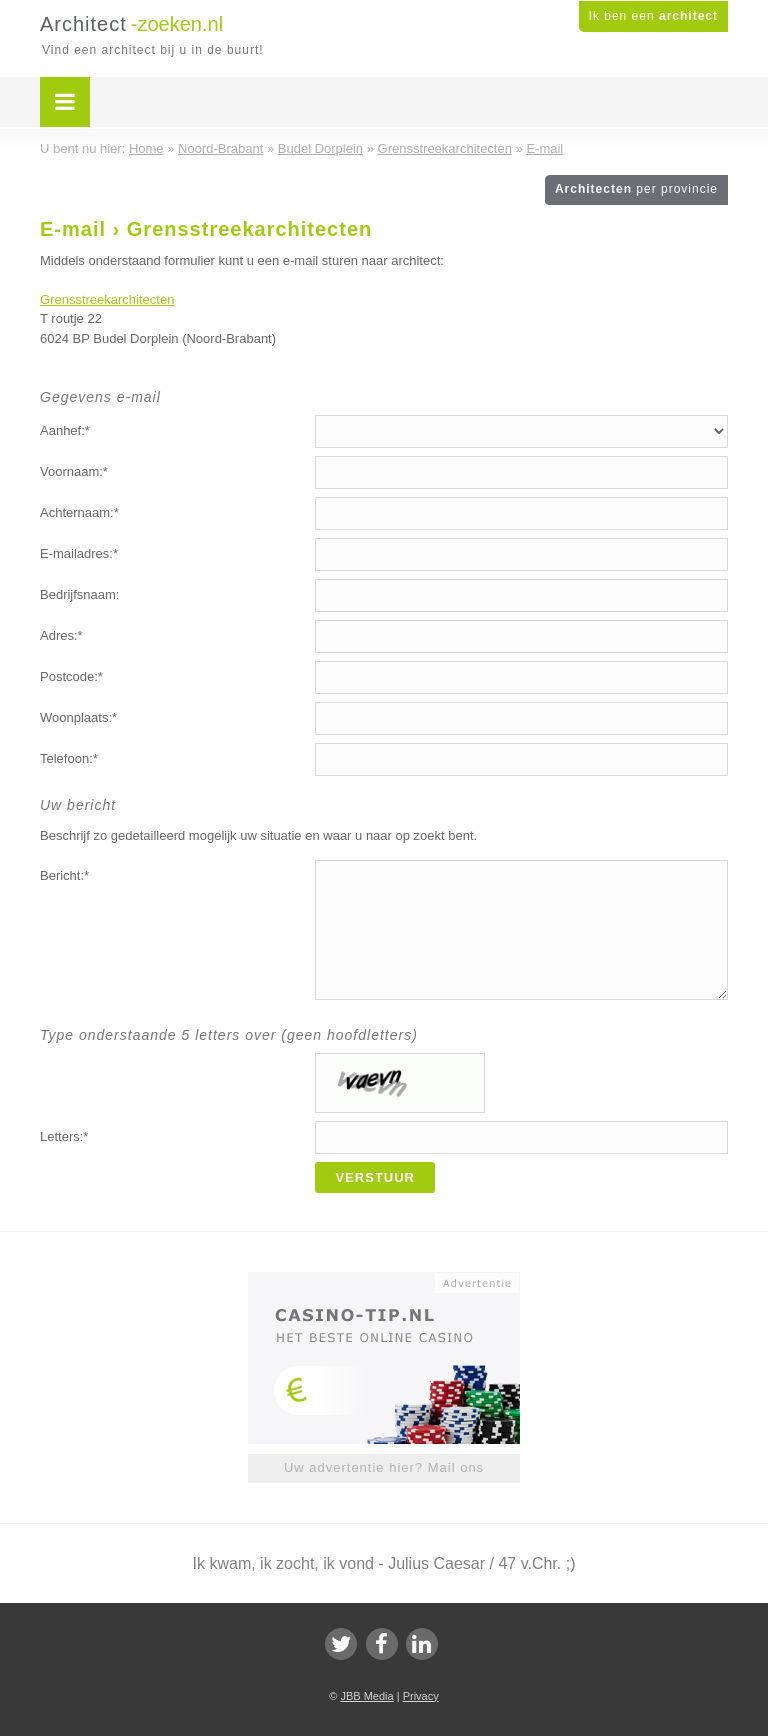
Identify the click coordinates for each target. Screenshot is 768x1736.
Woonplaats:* (78, 717)
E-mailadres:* (79, 553)
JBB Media (366, 1696)
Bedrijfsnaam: (79, 594)
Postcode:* (71, 676)
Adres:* (61, 635)
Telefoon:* (69, 758)
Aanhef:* (65, 430)
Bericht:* (64, 875)
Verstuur (375, 1177)
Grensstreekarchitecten (107, 299)
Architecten (636, 189)
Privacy (421, 1696)
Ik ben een (653, 16)
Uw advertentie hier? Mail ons (384, 1467)
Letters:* (64, 1136)
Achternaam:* (79, 512)
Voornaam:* (74, 471)
